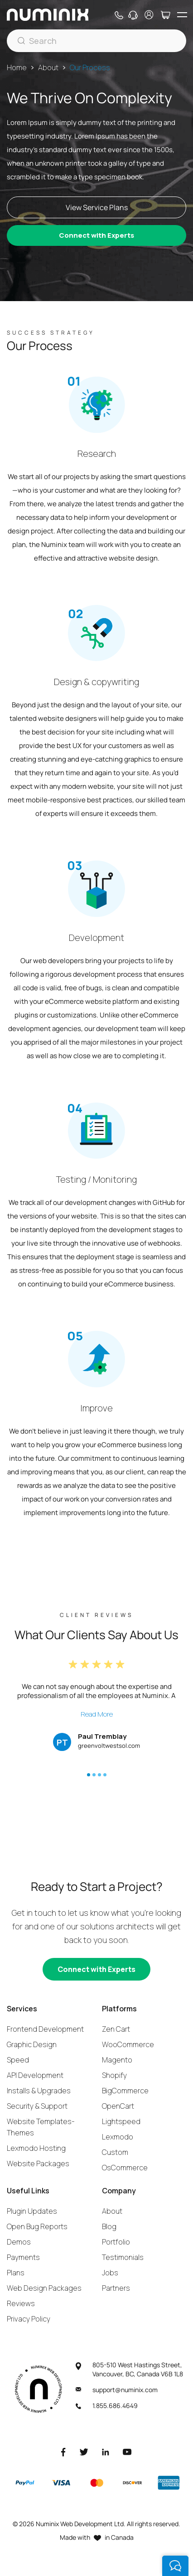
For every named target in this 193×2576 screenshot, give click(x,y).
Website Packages (38, 2163)
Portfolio (116, 2242)
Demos (19, 2242)
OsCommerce (125, 2168)
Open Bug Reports (37, 2226)
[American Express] (168, 2482)
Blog (109, 2226)
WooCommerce (128, 2044)
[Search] (96, 40)
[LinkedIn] (105, 2451)
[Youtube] (127, 2451)
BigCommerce (125, 2091)
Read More (97, 1714)
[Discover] (132, 2482)
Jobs (110, 2273)
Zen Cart (116, 2029)
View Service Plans (97, 207)
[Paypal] (25, 2482)
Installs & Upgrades (39, 2091)
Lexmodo (117, 2137)
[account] (149, 15)
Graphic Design (32, 2044)
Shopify (114, 2075)
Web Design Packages (44, 2288)
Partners (116, 2288)
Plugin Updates (32, 2211)
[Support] (133, 15)
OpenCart (118, 2106)
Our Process (90, 67)
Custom (115, 2152)
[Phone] (118, 15)
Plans (15, 2273)
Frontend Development (45, 2029)
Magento (117, 2060)
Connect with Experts (96, 235)
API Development (35, 2075)
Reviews (21, 2303)
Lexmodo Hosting (36, 2148)
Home (17, 67)
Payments (23, 2257)
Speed (18, 2060)
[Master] (96, 2482)
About (48, 67)
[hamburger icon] (182, 14)
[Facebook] (63, 2451)
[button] (88, 1774)
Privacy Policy (28, 2319)
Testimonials (123, 2257)
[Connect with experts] (96, 1969)
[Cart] (165, 15)
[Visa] (61, 2482)
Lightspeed (121, 2121)
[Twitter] (83, 2451)
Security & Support (37, 2106)
